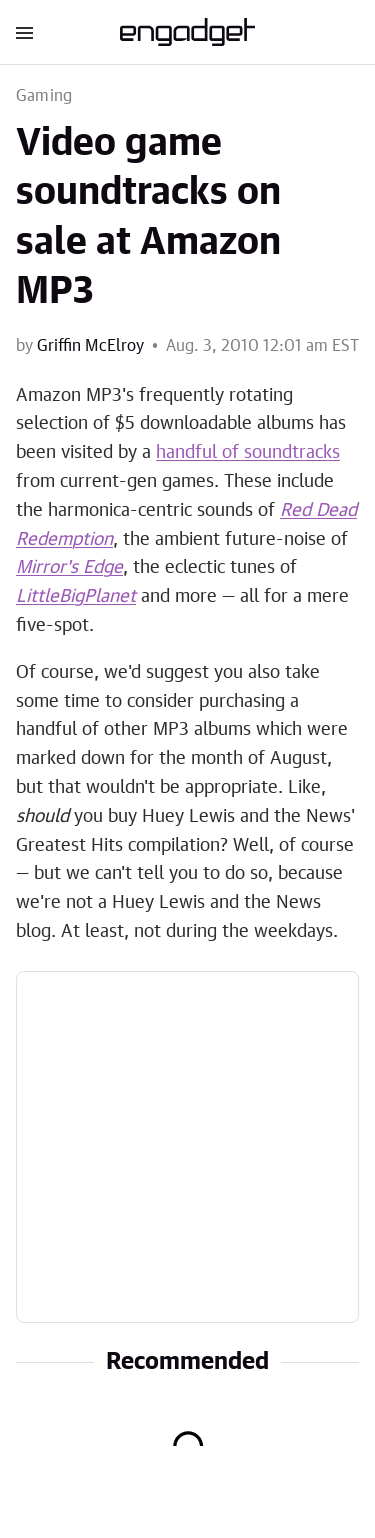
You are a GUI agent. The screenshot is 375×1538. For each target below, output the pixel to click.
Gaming (44, 96)
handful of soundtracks (248, 453)
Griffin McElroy (90, 346)
